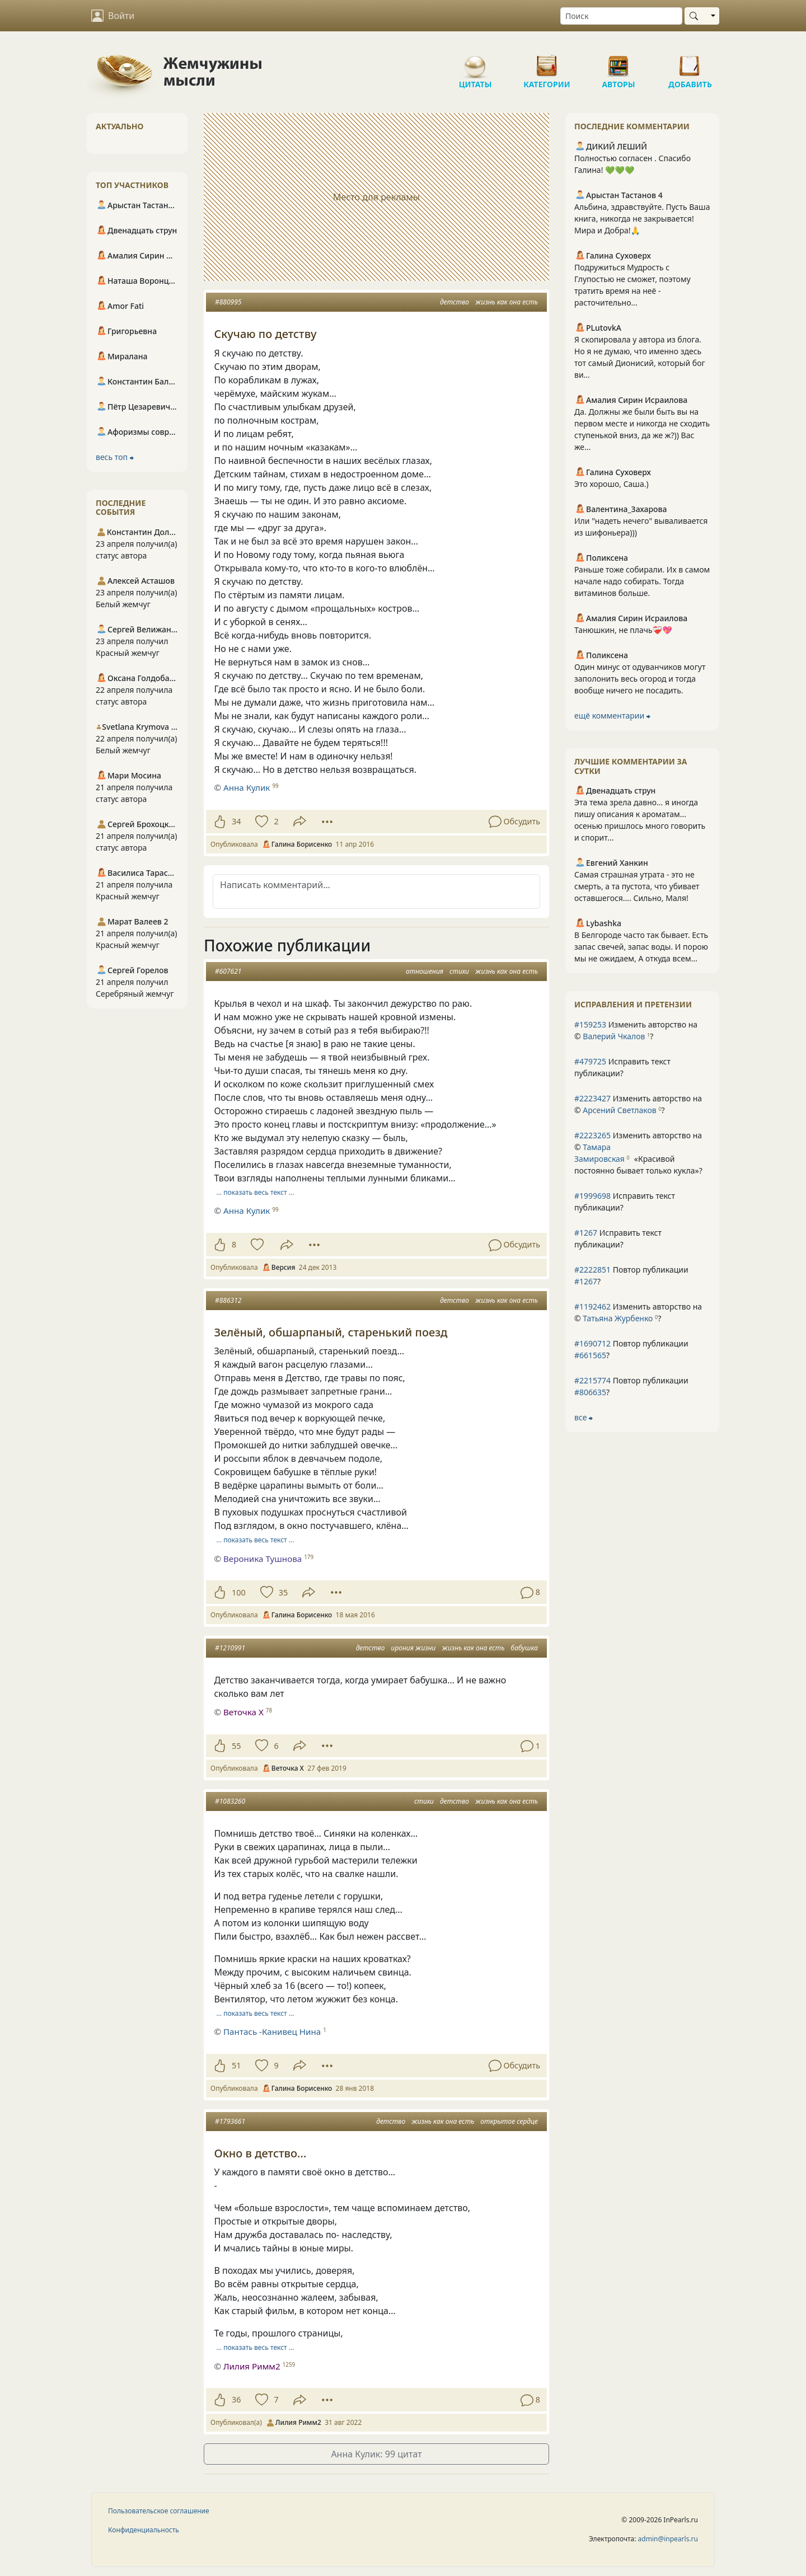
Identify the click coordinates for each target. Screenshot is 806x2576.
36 (236, 2399)
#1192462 (592, 1306)
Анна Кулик (246, 787)
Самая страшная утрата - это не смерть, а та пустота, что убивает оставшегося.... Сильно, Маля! (636, 886)
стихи (459, 971)
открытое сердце (509, 2121)
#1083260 (230, 1801)
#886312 (228, 1300)
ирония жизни (413, 1648)
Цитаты (475, 61)
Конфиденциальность (143, 2530)
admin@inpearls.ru (668, 2539)
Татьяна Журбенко (618, 1318)
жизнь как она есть (506, 302)
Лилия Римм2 (251, 2366)
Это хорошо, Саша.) (611, 483)
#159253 (590, 1024)
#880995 (228, 302)
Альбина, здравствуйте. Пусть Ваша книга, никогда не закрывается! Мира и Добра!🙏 (642, 218)
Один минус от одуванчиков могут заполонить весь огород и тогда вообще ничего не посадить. (639, 678)
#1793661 (230, 2121)
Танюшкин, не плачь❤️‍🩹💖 (623, 630)
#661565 (590, 1355)
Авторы (618, 61)
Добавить (690, 61)
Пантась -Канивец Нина (272, 2031)
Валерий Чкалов (614, 1036)
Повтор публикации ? (631, 1275)
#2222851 (592, 1269)
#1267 (585, 1232)
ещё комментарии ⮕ (612, 715)
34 (236, 821)
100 (239, 1592)
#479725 (590, 1061)
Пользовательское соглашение (158, 2511)
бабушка (524, 1648)
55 (236, 1745)
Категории (547, 61)
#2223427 (592, 1098)
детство (454, 302)
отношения (424, 971)
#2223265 (592, 1135)
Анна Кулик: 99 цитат (376, 2454)
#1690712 (592, 1343)
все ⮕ (583, 1417)
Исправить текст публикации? (622, 1067)
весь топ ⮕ (115, 457)
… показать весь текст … (255, 1192)
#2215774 (592, 1380)
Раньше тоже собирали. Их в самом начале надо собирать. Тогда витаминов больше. (642, 581)
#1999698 (592, 1195)
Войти (112, 16)
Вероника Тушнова (262, 1558)
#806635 (590, 1392)
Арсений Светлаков (619, 1110)
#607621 (228, 971)
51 (236, 2065)
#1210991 (230, 1648)
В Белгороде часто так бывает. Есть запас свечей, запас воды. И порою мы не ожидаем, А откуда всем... (641, 947)
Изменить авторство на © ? (635, 1030)
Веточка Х (243, 1712)
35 (283, 1592)
